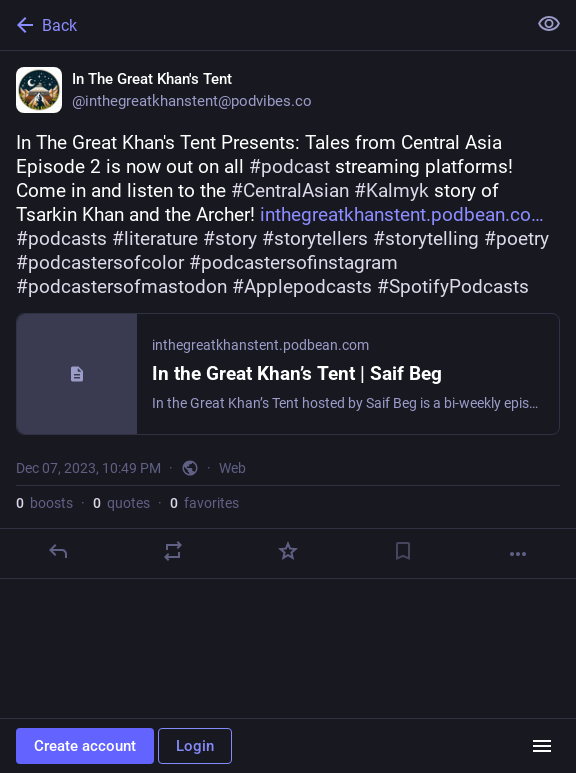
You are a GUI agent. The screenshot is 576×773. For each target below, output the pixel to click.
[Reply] (58, 551)
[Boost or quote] (173, 551)
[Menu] (542, 746)
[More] (518, 554)
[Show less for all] (549, 24)
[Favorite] (288, 551)
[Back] (261, 25)
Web (232, 468)
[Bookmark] (403, 551)
